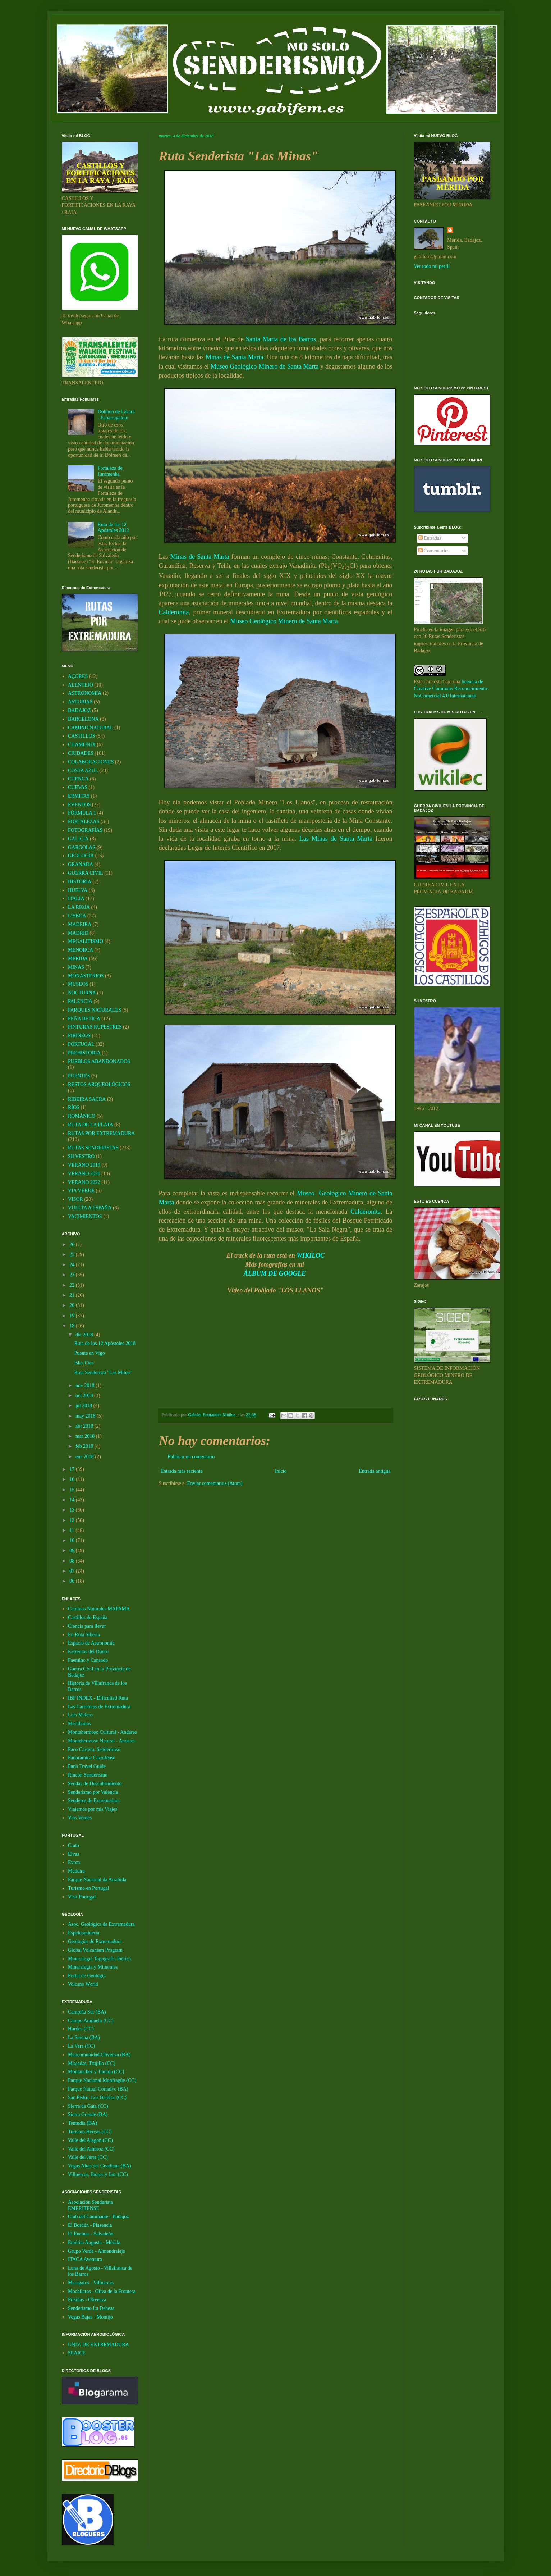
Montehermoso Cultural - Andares (102, 1732)
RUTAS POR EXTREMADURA (101, 1133)
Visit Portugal (82, 1897)
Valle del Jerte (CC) (88, 2157)
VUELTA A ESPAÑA (90, 1208)
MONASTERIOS (86, 976)
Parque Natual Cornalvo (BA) (98, 2089)
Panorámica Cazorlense (91, 1757)
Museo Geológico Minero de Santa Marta (265, 366)
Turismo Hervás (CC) (90, 2131)
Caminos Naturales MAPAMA (99, 1608)
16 (72, 1479)
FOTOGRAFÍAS (85, 830)
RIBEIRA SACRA (87, 1099)
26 (72, 1244)
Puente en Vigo (89, 1353)
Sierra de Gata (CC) (88, 2106)
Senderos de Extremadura (94, 1800)
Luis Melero (80, 1715)
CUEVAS (77, 787)
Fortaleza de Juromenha (110, 471)
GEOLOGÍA (81, 855)
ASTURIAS (80, 702)
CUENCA (78, 778)
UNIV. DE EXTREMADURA (98, 2344)
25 (72, 1254)
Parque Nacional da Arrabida (97, 1879)
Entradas (429, 538)
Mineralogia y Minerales (93, 1967)
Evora (74, 1862)
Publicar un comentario (191, 1456)
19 (72, 1315)
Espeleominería (83, 1933)
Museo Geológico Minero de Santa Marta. (284, 621)
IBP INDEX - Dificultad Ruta (98, 1698)
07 (72, 1571)
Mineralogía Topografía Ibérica (99, 1958)
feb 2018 (85, 1446)
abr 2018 (85, 1426)
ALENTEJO (80, 685)
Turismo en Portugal (88, 1888)
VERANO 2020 (84, 1173)
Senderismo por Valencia (93, 1792)
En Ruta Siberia (84, 1634)
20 (72, 1305)
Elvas (73, 1854)
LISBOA (77, 915)
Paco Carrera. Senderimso (94, 1749)
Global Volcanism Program (95, 1950)
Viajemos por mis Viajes (92, 1809)
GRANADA (80, 864)
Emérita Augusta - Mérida (94, 2242)
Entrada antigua (374, 1471)
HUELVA (77, 890)
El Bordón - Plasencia (90, 2225)
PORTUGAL (81, 1044)
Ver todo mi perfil (432, 266)
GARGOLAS (81, 847)
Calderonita (174, 612)
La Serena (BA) (84, 2037)
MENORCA (80, 950)
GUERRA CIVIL (85, 873)
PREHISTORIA (84, 1053)
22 (72, 1285)
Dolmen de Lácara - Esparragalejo (116, 414)
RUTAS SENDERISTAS (93, 1147)
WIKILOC (311, 1255)
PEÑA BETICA (84, 1018)
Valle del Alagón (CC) (90, 2140)
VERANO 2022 (84, 1182)
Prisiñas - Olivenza (87, 2299)
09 (72, 1550)
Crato (73, 1845)
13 (72, 1510)
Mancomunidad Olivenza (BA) (99, 2054)
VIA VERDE (81, 1190)
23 (72, 1274)
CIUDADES (80, 753)
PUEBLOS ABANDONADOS (99, 1061)
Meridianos (79, 1723)
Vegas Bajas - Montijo (90, 2317)
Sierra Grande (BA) (87, 2114)
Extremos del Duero (88, 1651)
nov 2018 (85, 1385)
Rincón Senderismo (87, 1775)
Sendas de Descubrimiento (94, 1783)
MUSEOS (78, 984)
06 (72, 1581)
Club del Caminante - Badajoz (98, 2216)
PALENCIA (80, 1001)
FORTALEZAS (84, 821)
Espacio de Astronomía (91, 1643)
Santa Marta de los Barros (281, 339)
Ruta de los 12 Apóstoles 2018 (105, 1343)
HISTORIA (79, 881)
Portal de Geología (87, 1975)
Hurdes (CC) (81, 2029)
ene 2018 (85, 1456)
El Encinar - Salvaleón (90, 2234)
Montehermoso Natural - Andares (102, 1740)
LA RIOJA (79, 907)
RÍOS (73, 1107)
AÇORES (78, 676)
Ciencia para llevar (87, 1626)
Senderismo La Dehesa (91, 2308)
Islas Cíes (83, 1362)
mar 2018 (85, 1436)
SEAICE (77, 2353)
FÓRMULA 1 (82, 813)
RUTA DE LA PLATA (90, 1124)
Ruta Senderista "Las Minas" (103, 1372)
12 (72, 1520)
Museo (308, 1193)
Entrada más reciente (182, 1471)
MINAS (76, 967)
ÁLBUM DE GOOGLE (275, 1273)
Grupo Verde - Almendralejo (96, 2251)
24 (72, 1264)
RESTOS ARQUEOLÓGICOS (99, 1084)
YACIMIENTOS (85, 1216)
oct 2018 (84, 1395)
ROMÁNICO (81, 1116)
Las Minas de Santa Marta (336, 838)
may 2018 (86, 1416)
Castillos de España (87, 1617)
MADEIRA (79, 924)
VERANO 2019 (84, 1165)
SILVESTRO (81, 1156)
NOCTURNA (82, 992)
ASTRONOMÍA (84, 693)
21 (72, 1295)
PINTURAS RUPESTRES (95, 1027)
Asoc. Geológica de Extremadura (101, 1924)
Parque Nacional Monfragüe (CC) (102, 2080)
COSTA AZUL (83, 770)
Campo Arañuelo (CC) (91, 2020)
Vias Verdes (80, 1817)
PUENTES (79, 1076)
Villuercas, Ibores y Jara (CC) (98, 2174)
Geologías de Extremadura (94, 1941)
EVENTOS (79, 804)
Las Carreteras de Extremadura (99, 1706)
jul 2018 (84, 1405)
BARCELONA (83, 719)
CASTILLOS (81, 736)
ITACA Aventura (85, 2259)
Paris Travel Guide (87, 1766)
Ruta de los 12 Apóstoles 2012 (113, 527)
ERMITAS (78, 796)
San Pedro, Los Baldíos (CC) (97, 2097)
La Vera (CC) (81, 2046)
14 (72, 1500)
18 (72, 1325)
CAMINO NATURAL (90, 727)
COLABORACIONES (91, 762)
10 (72, 1540)
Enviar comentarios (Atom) (215, 1483)
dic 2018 (84, 1334)
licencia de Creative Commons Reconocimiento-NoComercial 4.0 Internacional (451, 688)
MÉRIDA (78, 958)
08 (72, 1561)
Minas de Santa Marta (234, 357)
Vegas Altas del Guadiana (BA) (99, 2166)
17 (72, 1469)
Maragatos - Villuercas (91, 2282)
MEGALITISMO (85, 941)
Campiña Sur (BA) (87, 2012)
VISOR (75, 1199)
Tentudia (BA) (82, 2123)
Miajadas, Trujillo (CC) (91, 2063)
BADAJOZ (79, 710)
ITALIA (76, 898)
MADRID (78, 933)
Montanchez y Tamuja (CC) (96, 2071)
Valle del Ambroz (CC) (91, 2149)
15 (72, 1489)
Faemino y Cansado (88, 1660)
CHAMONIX (82, 744)
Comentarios (434, 550)
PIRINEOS (79, 1035)
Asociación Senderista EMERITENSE (90, 2205)
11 (72, 1530)
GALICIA (78, 839)
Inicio (281, 1471)
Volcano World (83, 1984)
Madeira (76, 1871)
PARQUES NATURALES (94, 1010)
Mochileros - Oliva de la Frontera (102, 2291)
